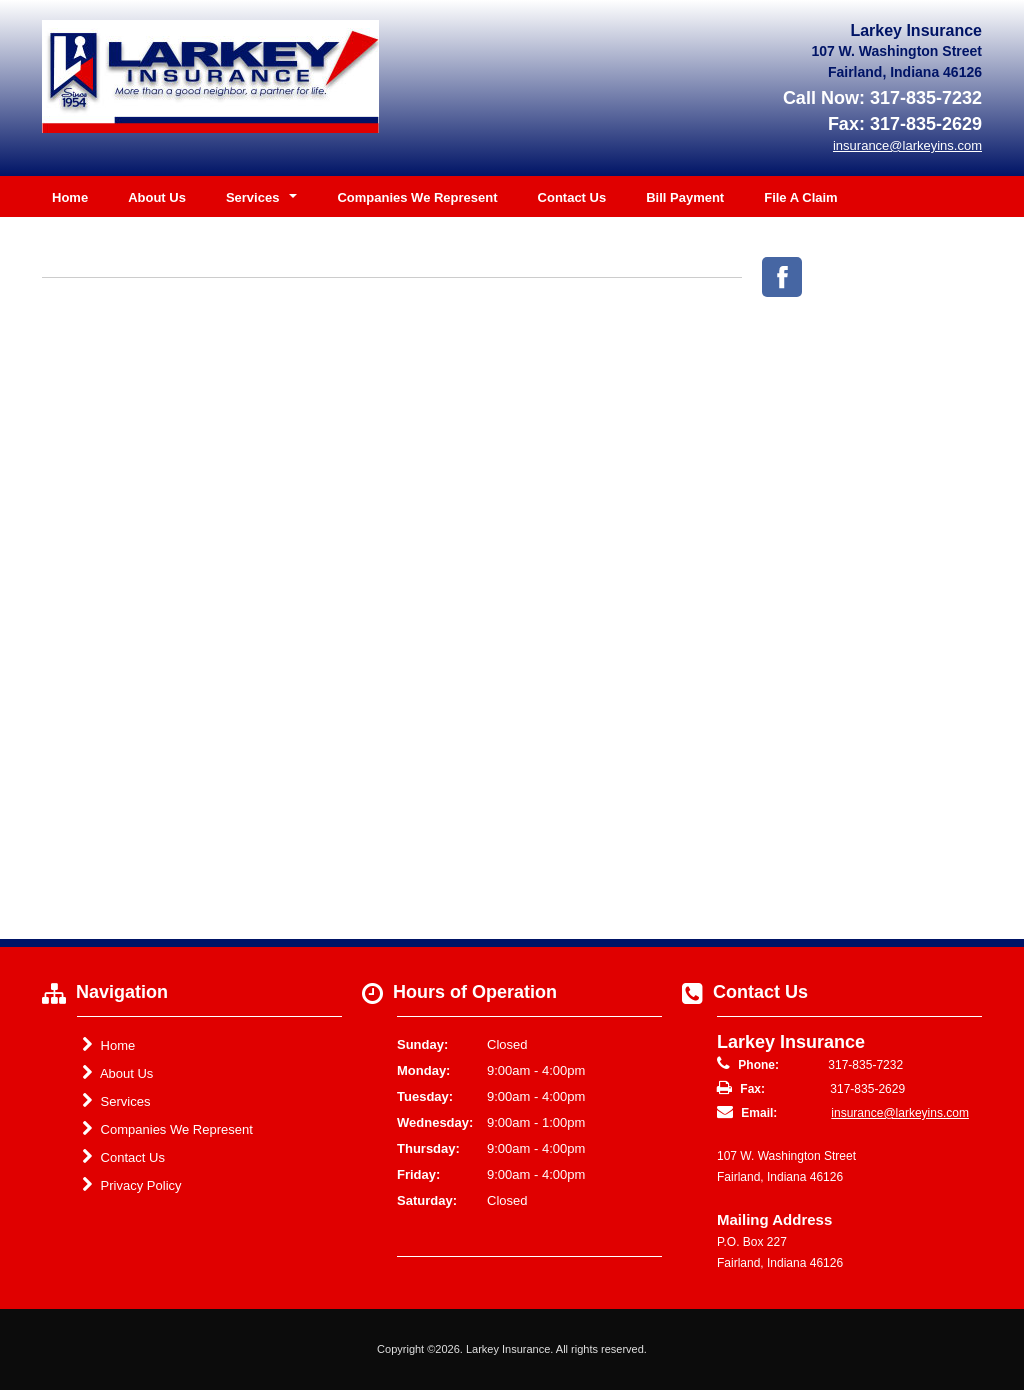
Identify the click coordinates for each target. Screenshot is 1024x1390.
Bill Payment (685, 197)
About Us (157, 197)
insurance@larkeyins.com (900, 1113)
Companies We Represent (417, 197)
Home (70, 197)
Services (116, 1101)
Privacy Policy (132, 1185)
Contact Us (572, 197)
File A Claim (800, 197)
